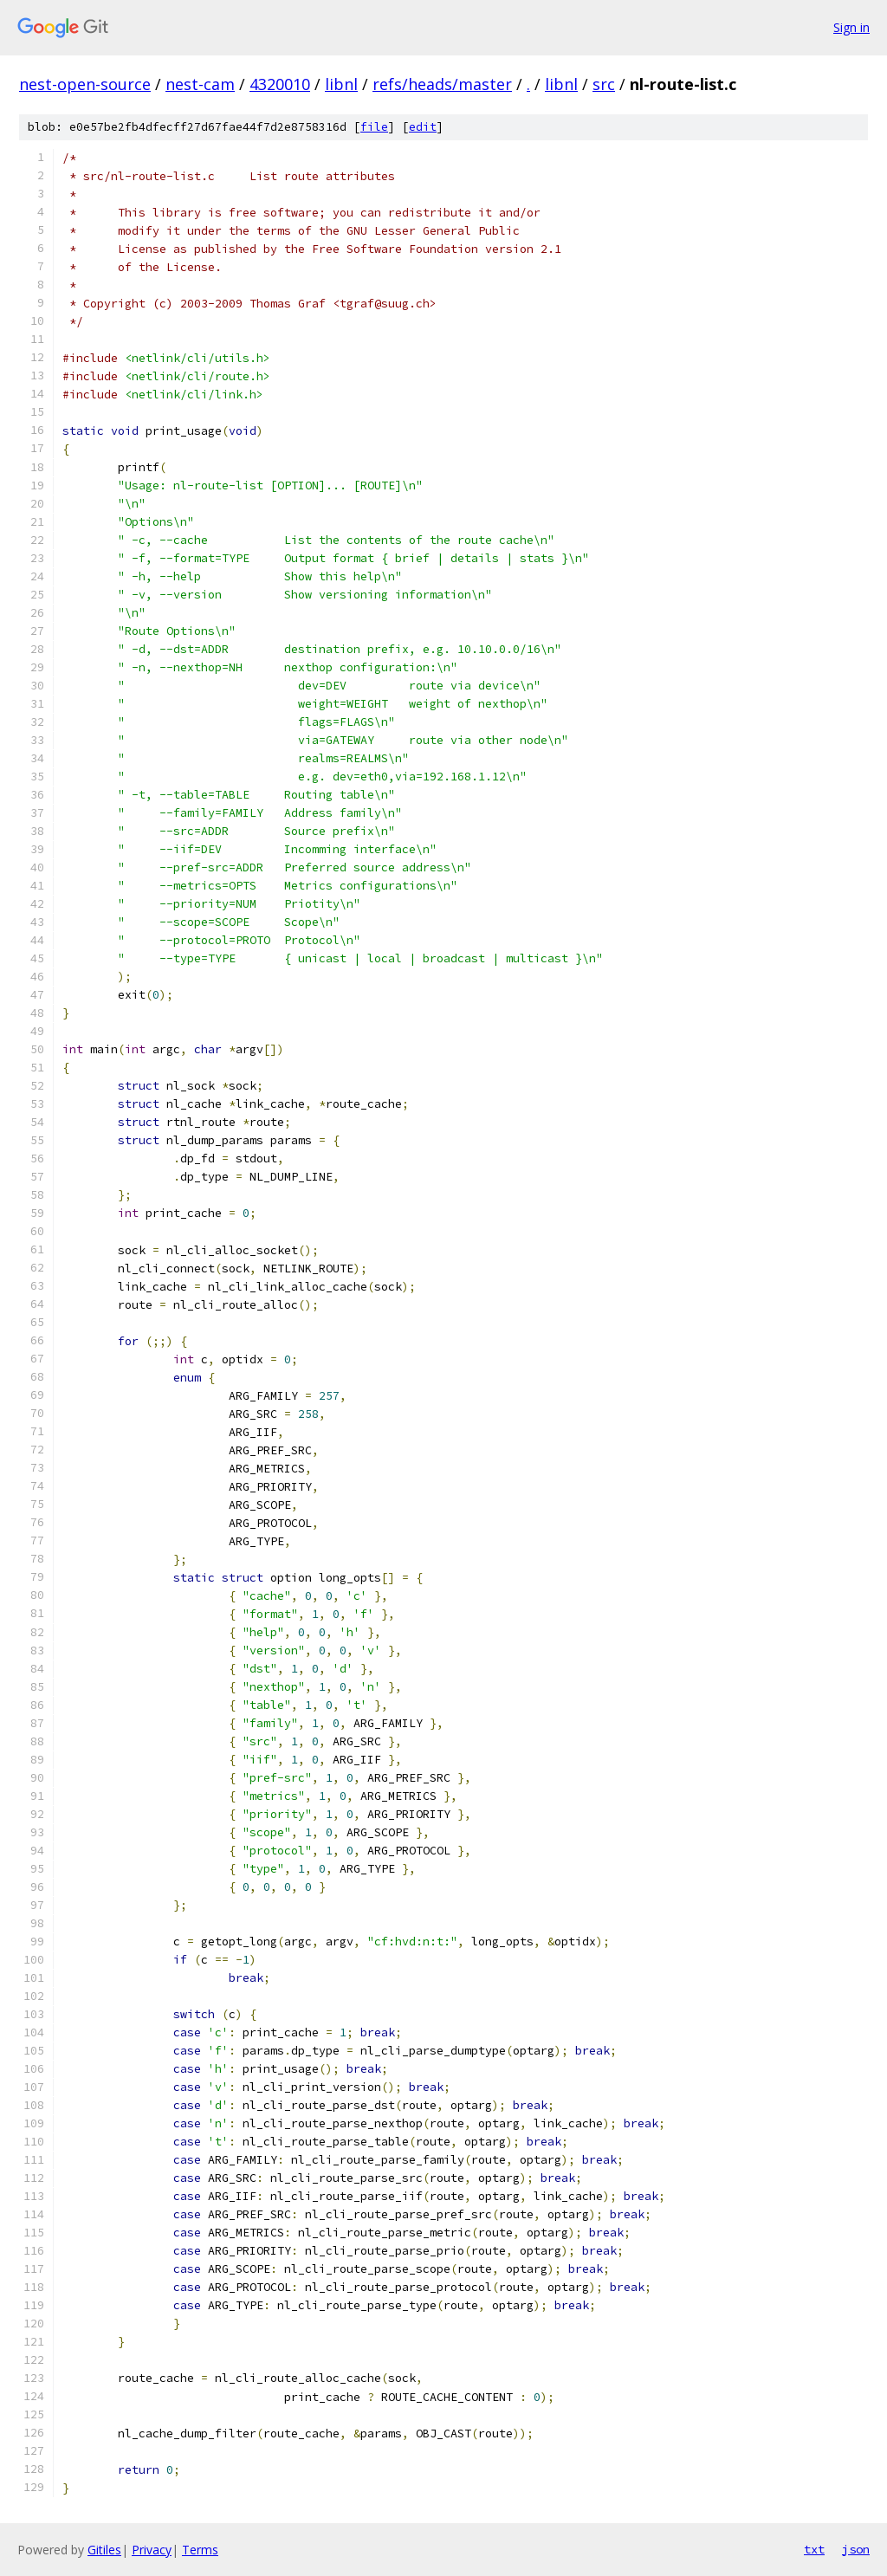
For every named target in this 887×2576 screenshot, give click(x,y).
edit (423, 127)
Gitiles (104, 2549)
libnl (341, 84)
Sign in (851, 27)
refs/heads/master (442, 84)
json (856, 2549)
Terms (200, 2549)
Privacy (152, 2549)
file (374, 127)
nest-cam (200, 84)
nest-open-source (85, 84)
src (603, 84)
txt (814, 2549)
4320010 (279, 84)
